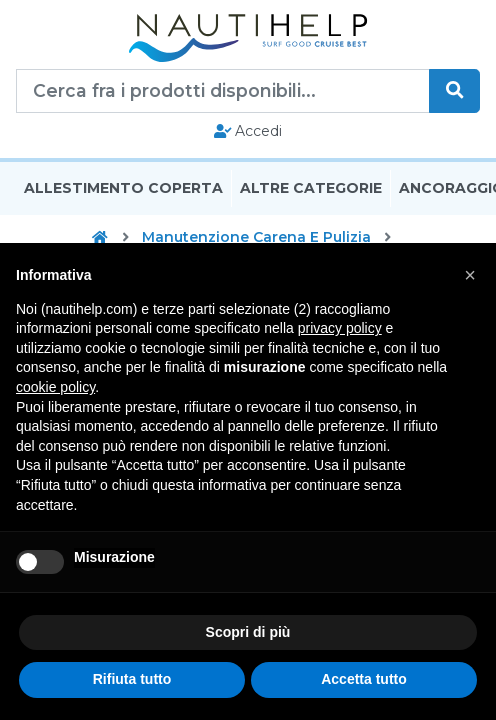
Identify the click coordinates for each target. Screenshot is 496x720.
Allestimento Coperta (123, 188)
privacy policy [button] (340, 328)
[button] (470, 275)
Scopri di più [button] (248, 632)
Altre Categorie (311, 188)
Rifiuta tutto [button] (132, 679)
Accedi (248, 131)
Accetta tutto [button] (364, 679)
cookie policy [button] (55, 387)
